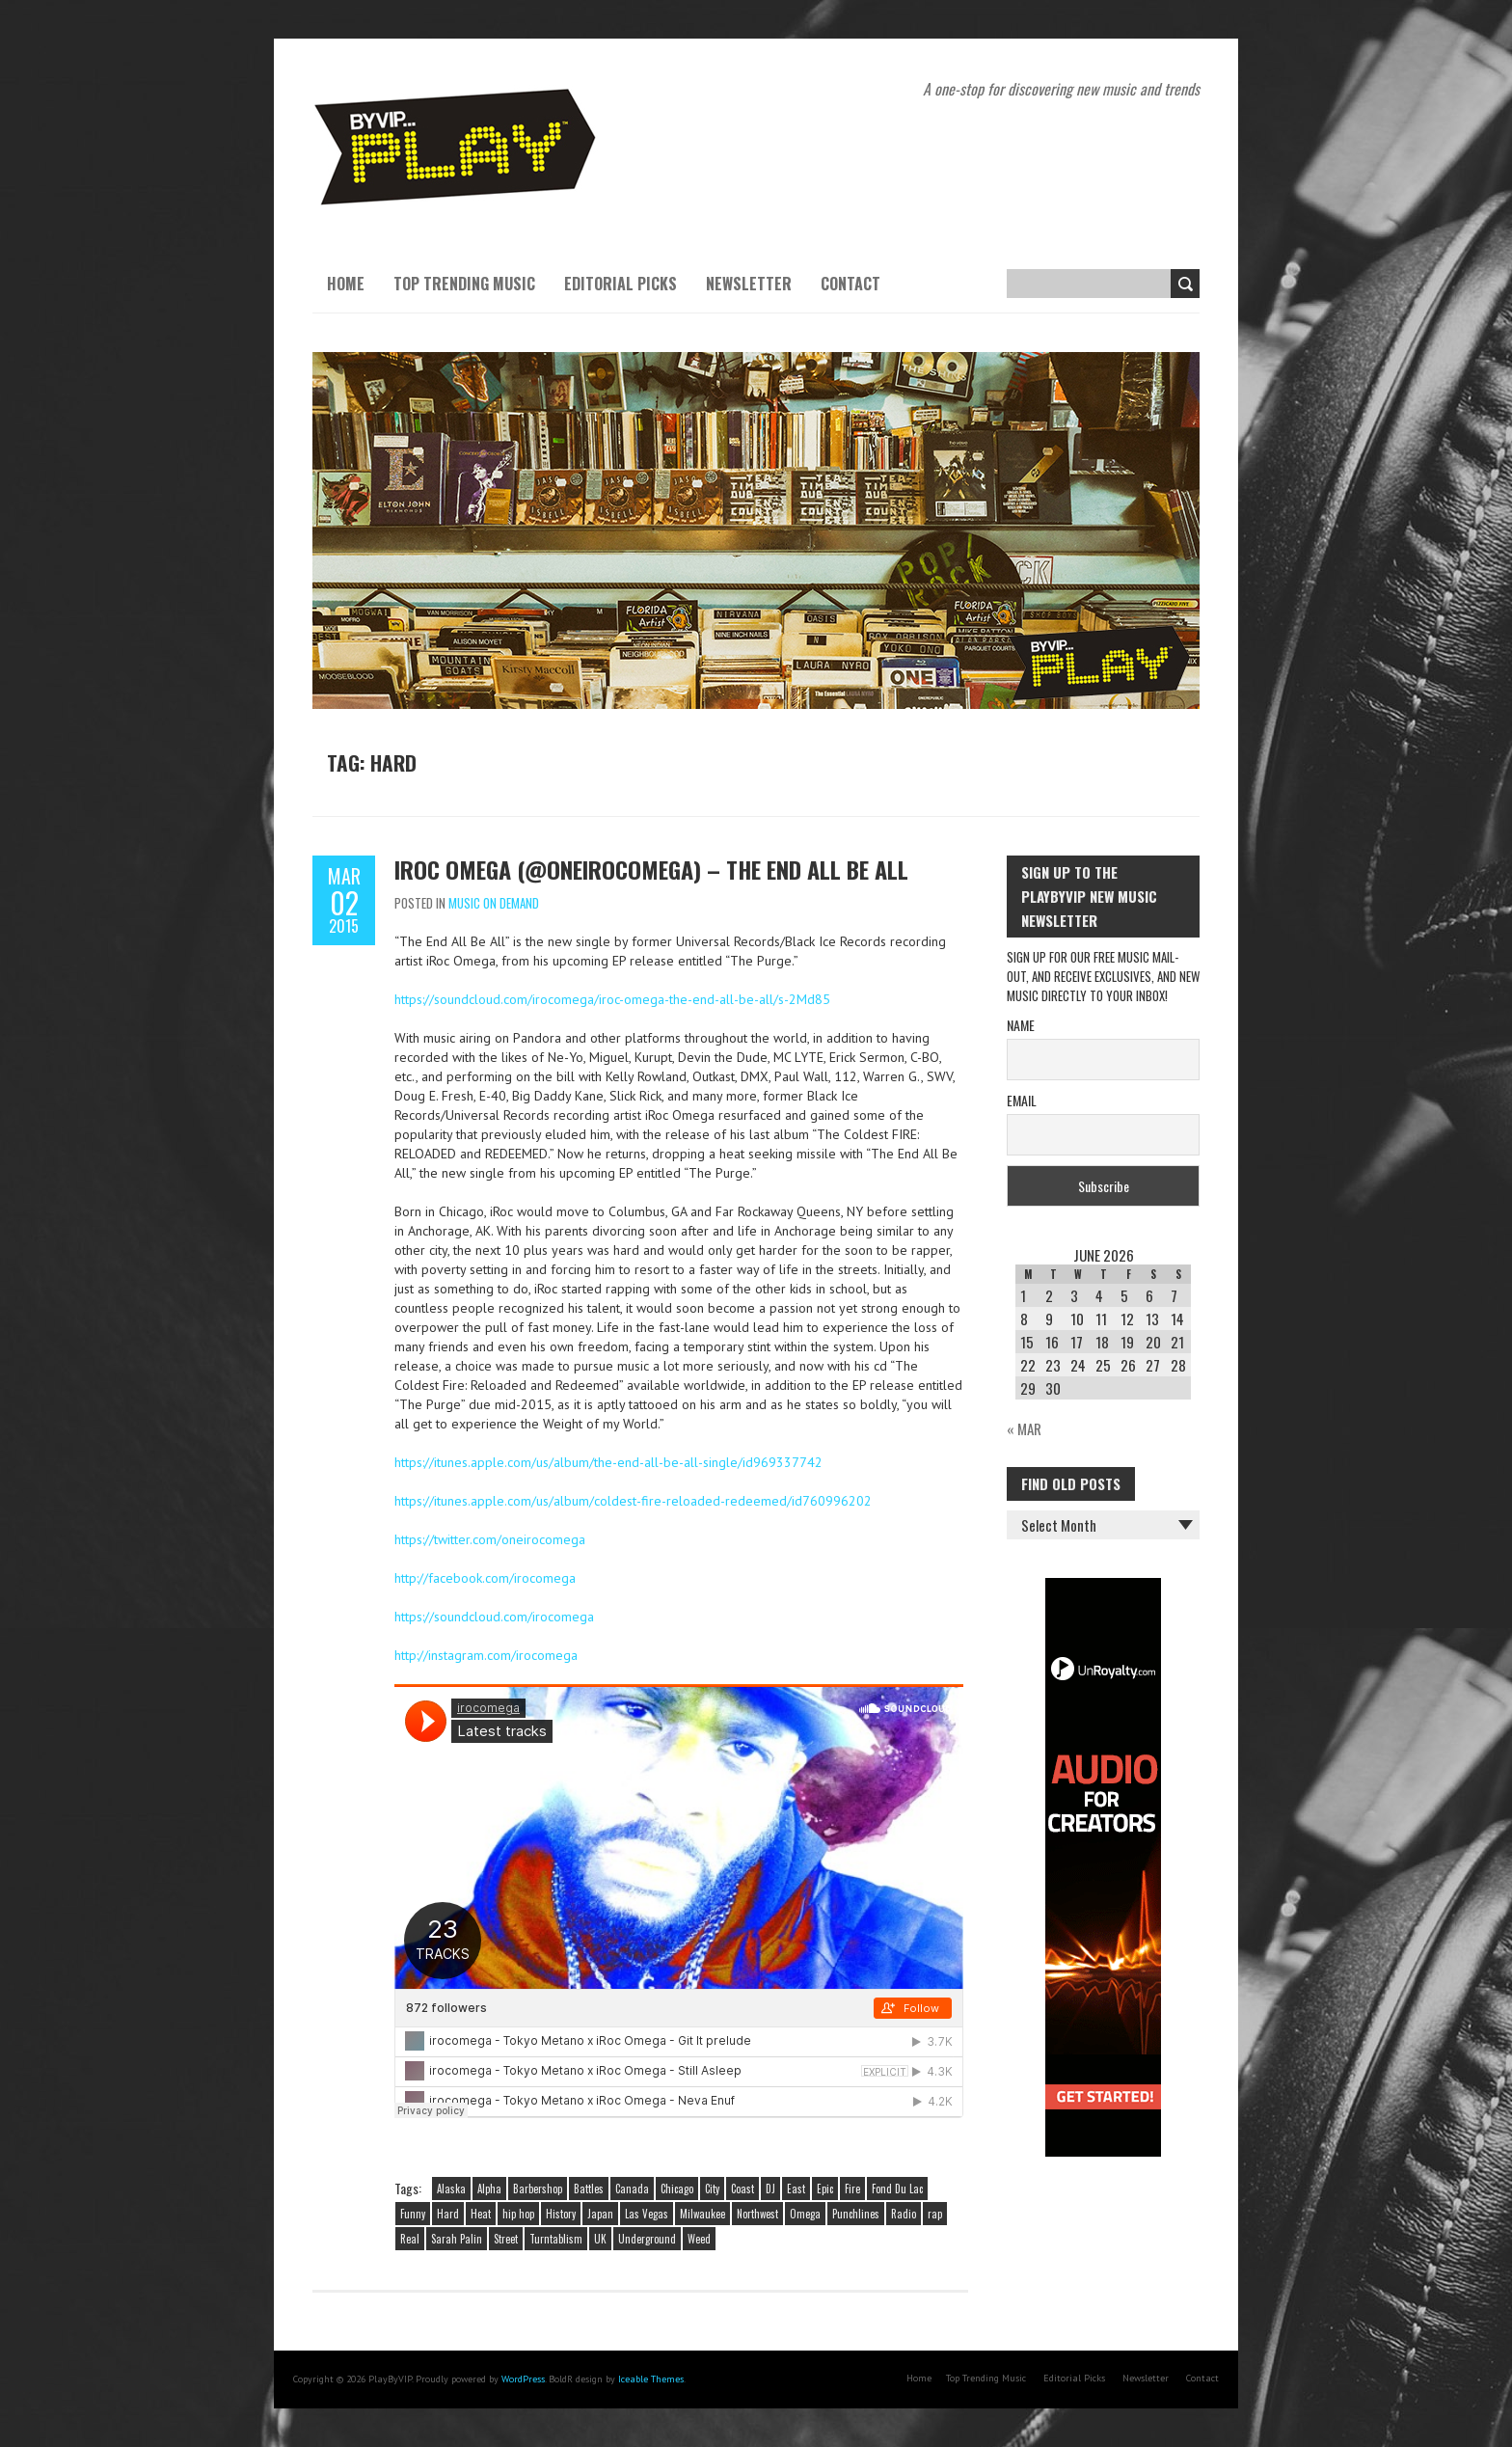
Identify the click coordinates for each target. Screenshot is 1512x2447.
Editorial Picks (620, 283)
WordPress (523, 2379)
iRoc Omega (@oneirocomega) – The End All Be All (651, 869)
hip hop (518, 2213)
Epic (825, 2188)
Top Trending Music (464, 283)
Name (1021, 1025)
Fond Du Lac (897, 2188)
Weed (699, 2238)
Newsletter (749, 283)
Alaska (451, 2188)
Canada (632, 2188)
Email (1022, 1100)
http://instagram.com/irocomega (486, 1655)
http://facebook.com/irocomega (485, 1578)
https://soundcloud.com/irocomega (494, 1616)
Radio (903, 2213)
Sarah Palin (456, 2238)
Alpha (489, 2188)
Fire (852, 2188)
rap (935, 2213)
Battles (589, 2188)
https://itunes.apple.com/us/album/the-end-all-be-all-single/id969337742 (608, 1462)
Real (409, 2238)
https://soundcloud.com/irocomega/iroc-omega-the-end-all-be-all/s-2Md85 (612, 999)
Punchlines (855, 2213)
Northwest (757, 2213)
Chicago (677, 2188)
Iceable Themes (651, 2379)
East (796, 2188)
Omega (805, 2213)
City (712, 2188)
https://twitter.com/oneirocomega (489, 1539)
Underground (647, 2238)
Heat (481, 2213)
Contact (850, 283)
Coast (742, 2188)
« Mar (1024, 1428)
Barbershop (537, 2188)
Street (506, 2238)
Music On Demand (493, 902)
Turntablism (555, 2238)
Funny (412, 2213)
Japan (600, 2213)
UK (600, 2238)
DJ (770, 2188)
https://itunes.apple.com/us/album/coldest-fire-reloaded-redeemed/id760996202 (633, 1500)
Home (345, 283)
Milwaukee (702, 2213)
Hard (448, 2213)
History (561, 2213)
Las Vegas (646, 2213)
